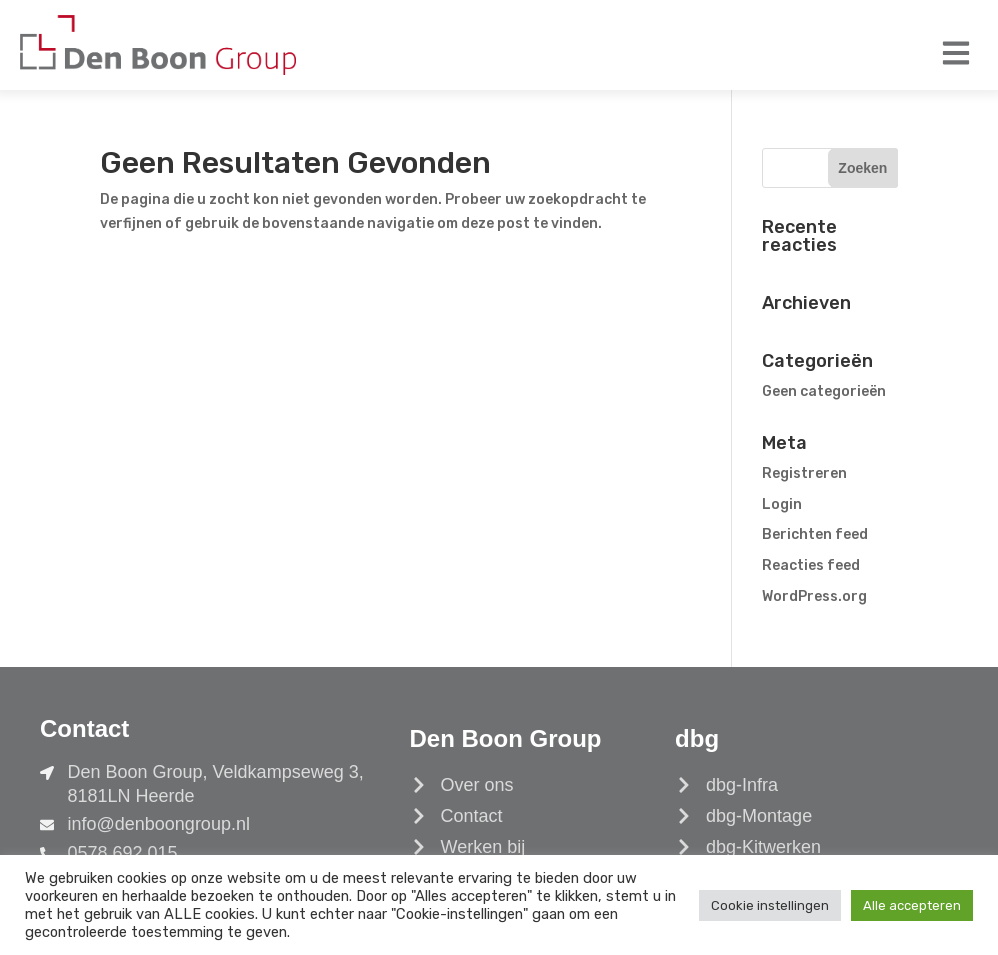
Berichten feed (815, 534)
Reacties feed (811, 565)
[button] (955, 52)
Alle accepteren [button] (912, 905)
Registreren (804, 473)
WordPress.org (814, 596)
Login (782, 504)
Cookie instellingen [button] (770, 905)
